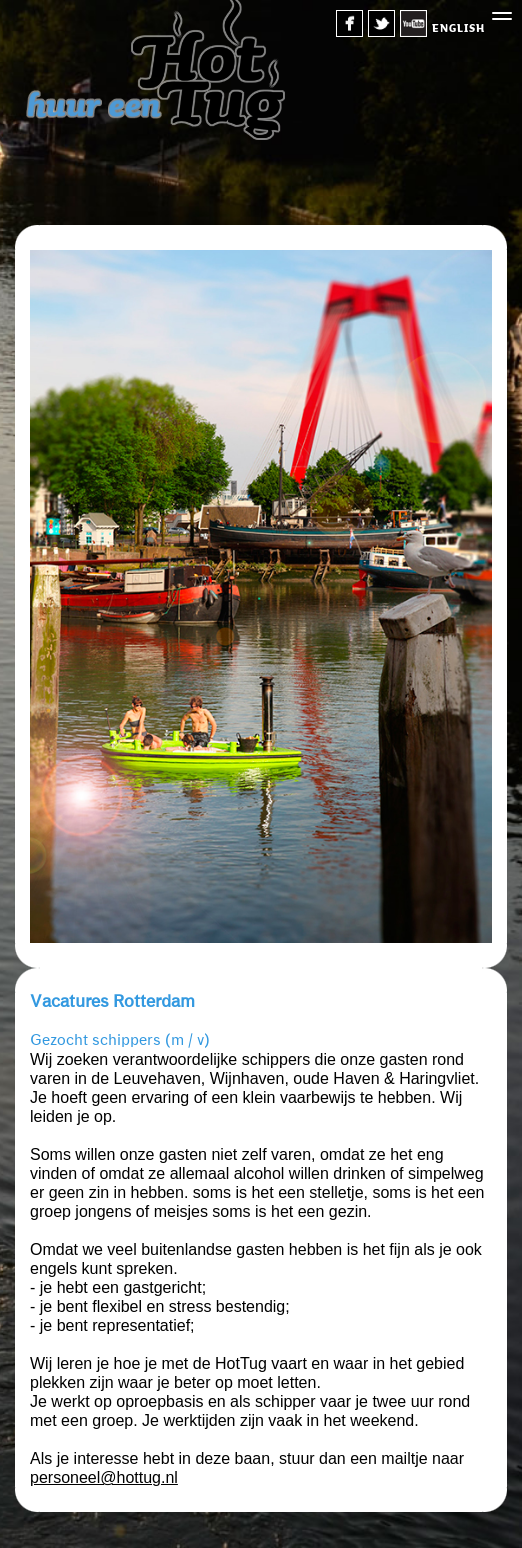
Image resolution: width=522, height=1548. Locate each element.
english (458, 28)
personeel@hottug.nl (104, 1477)
